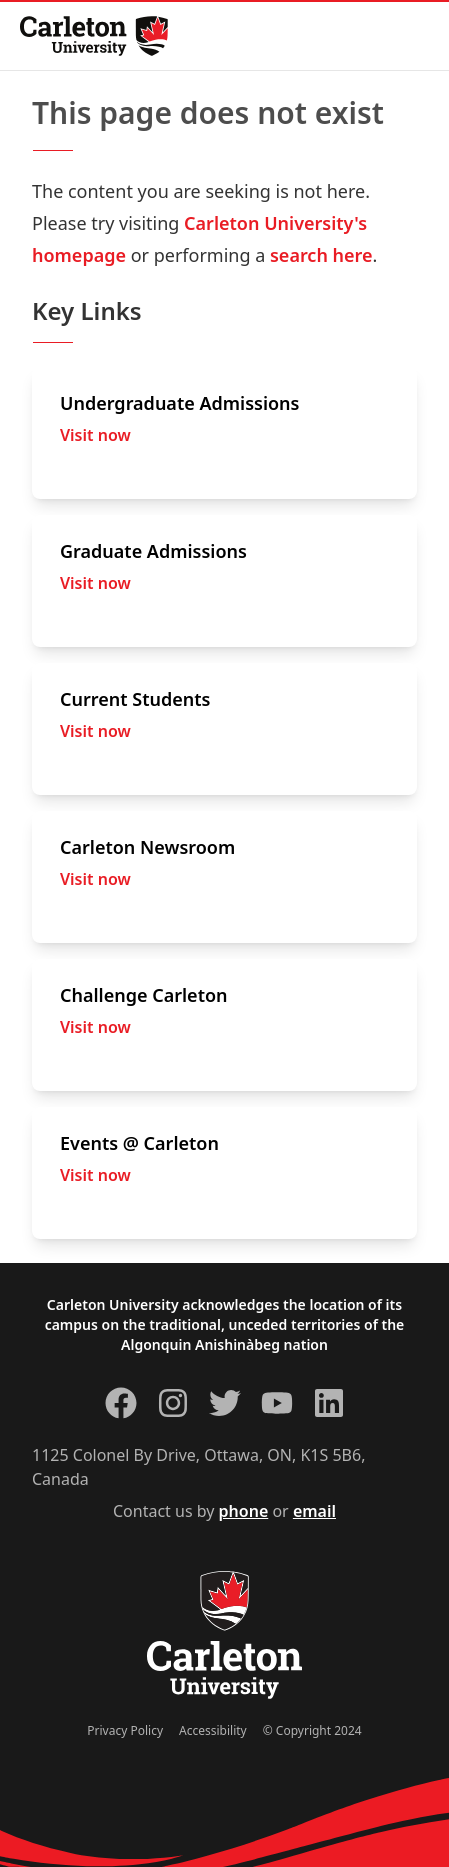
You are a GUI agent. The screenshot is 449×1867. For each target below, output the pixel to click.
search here (321, 255)
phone (244, 1511)
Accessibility (213, 1730)
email (314, 1511)
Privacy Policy (125, 1730)
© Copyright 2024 (312, 1730)
